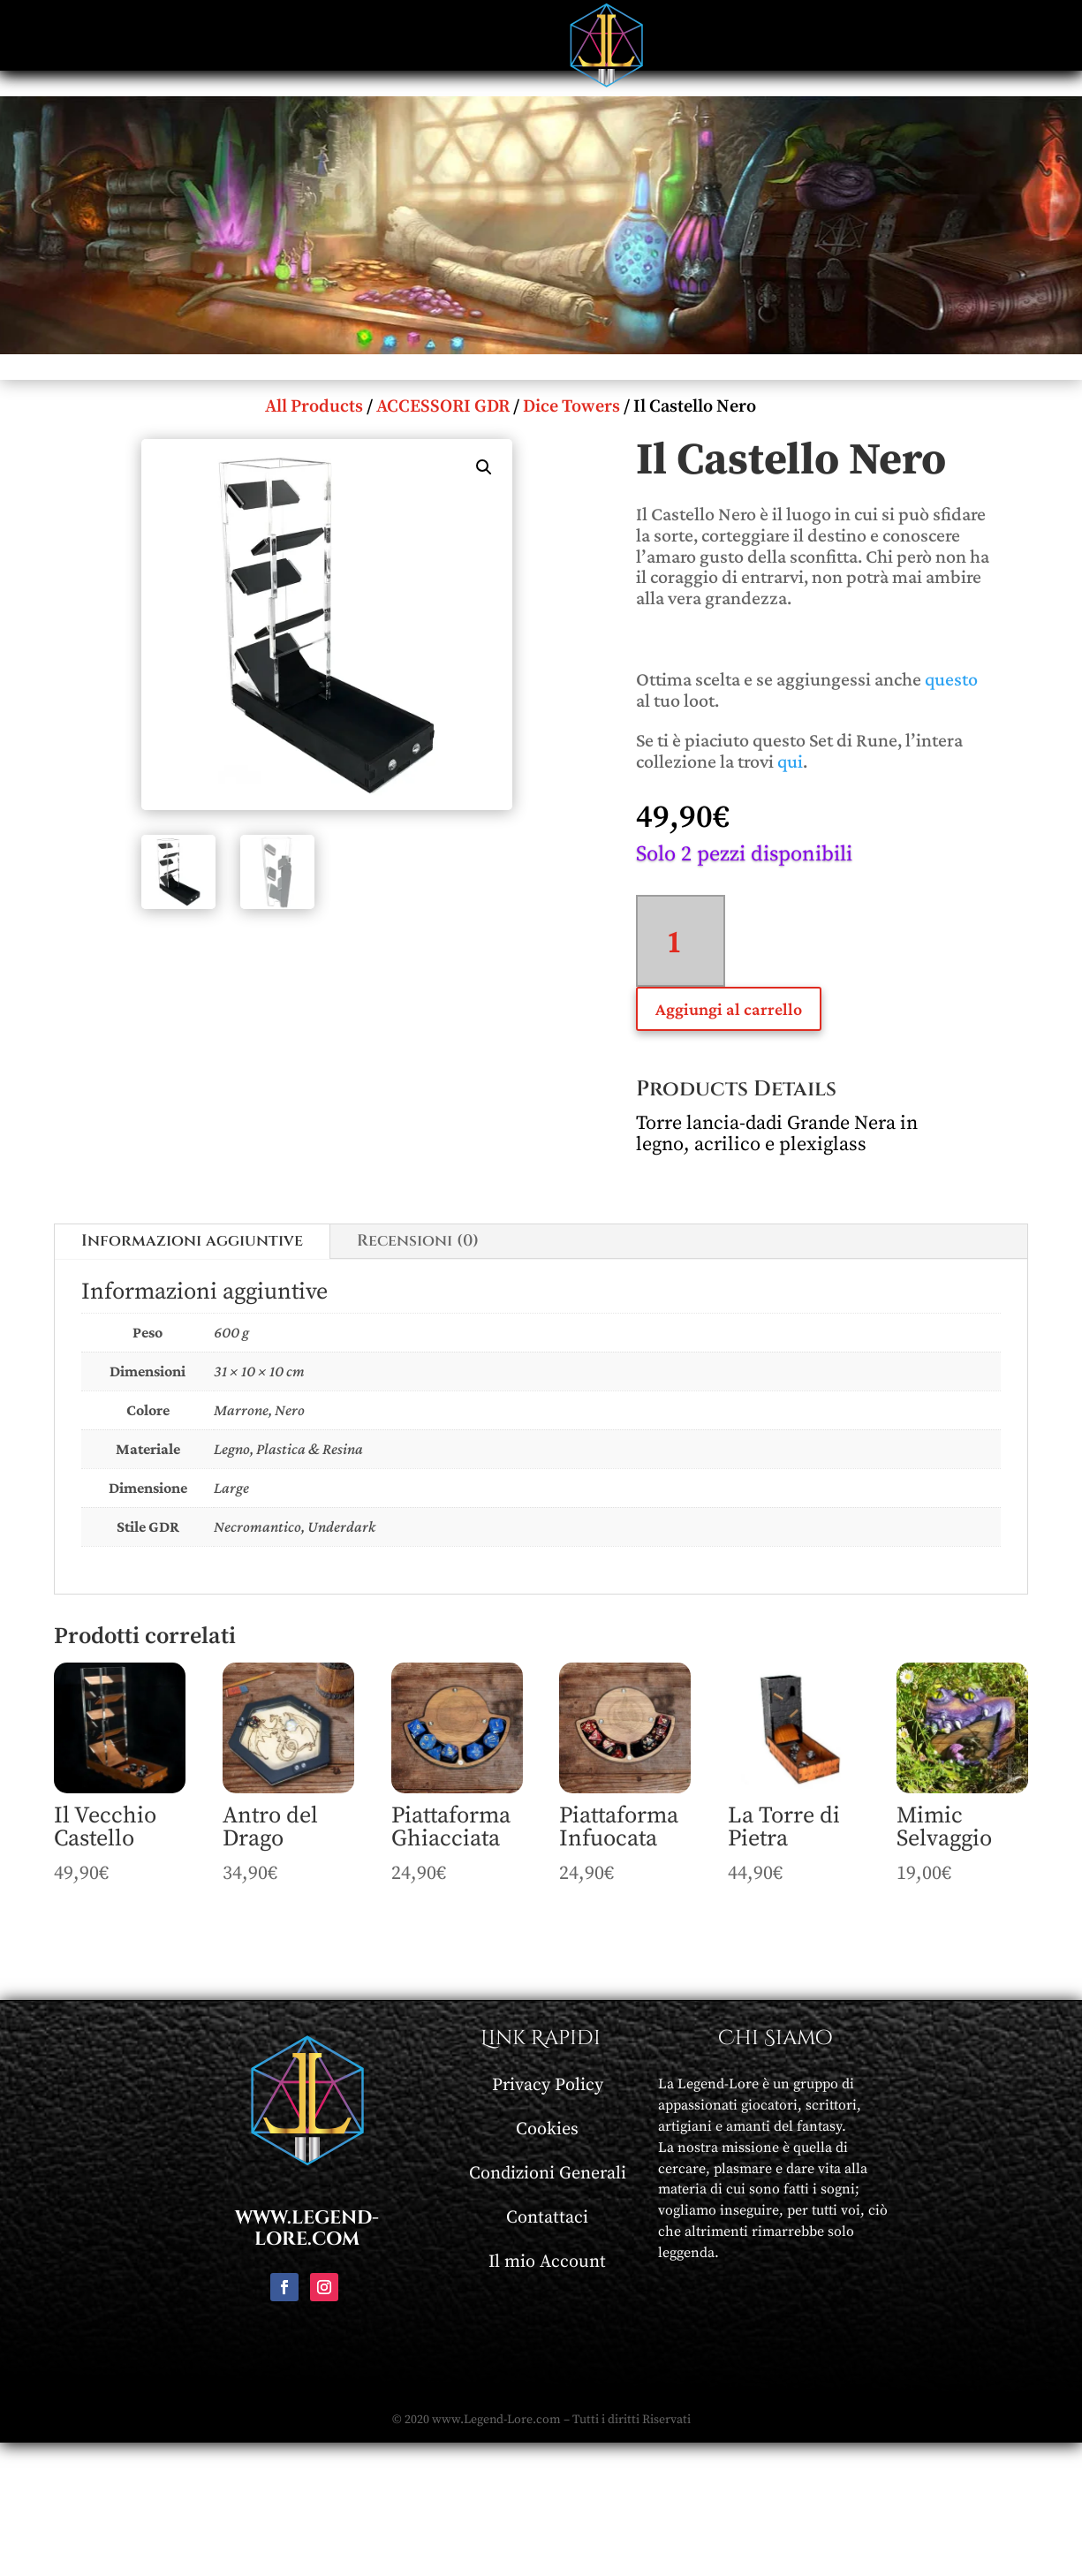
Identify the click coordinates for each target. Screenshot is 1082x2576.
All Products (314, 407)
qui (790, 761)
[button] (484, 467)
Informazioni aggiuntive (192, 1241)
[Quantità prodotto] (680, 941)
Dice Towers (571, 407)
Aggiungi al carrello (728, 1009)
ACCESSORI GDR (443, 407)
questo (951, 679)
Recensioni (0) (418, 1241)
